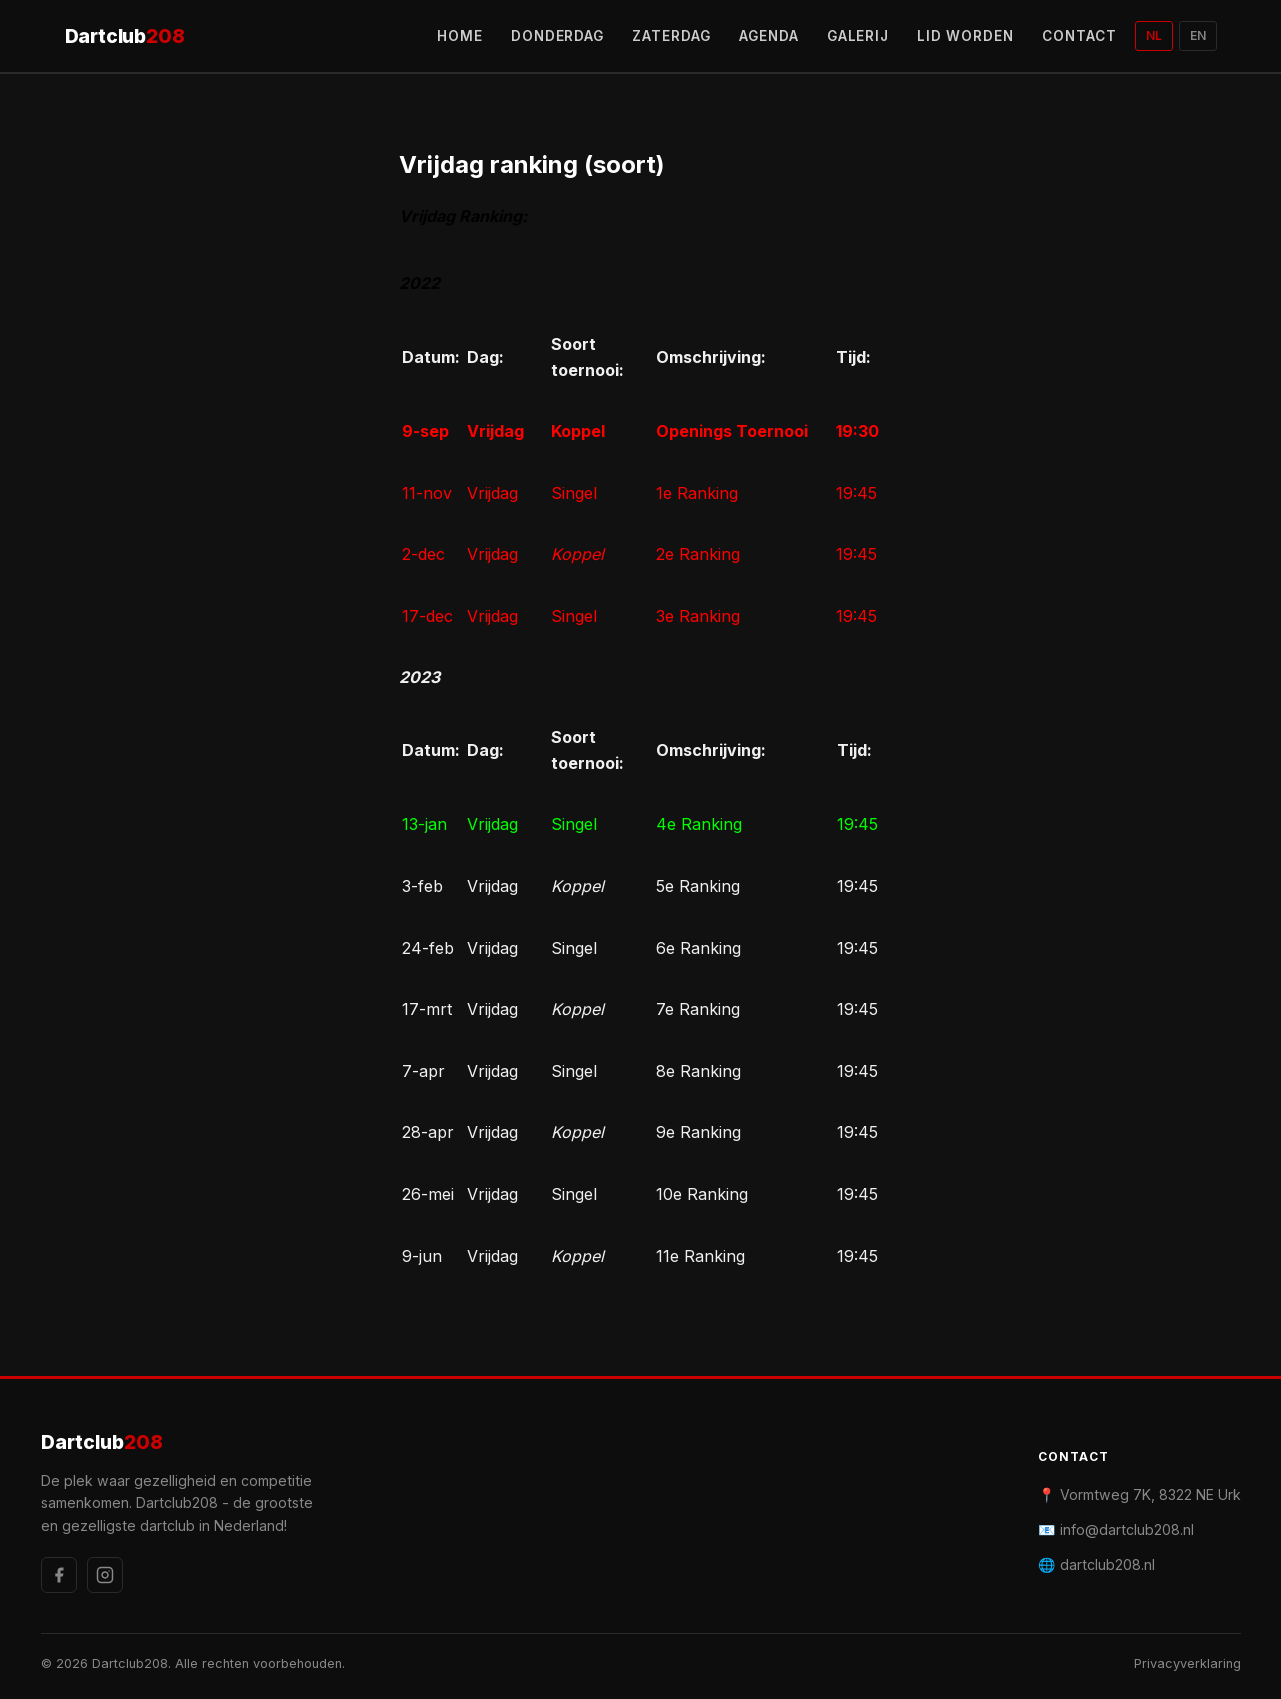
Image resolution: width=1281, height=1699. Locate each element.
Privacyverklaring (1187, 1663)
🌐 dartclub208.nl (1096, 1564)
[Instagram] (105, 1575)
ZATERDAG (671, 36)
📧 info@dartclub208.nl (1116, 1529)
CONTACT (1079, 36)
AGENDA (769, 36)
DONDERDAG (558, 36)
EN (1198, 35)
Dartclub (125, 36)
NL (1154, 35)
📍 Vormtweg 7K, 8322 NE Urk (1139, 1494)
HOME (460, 36)
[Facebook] (59, 1575)
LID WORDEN (965, 36)
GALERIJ (858, 36)
